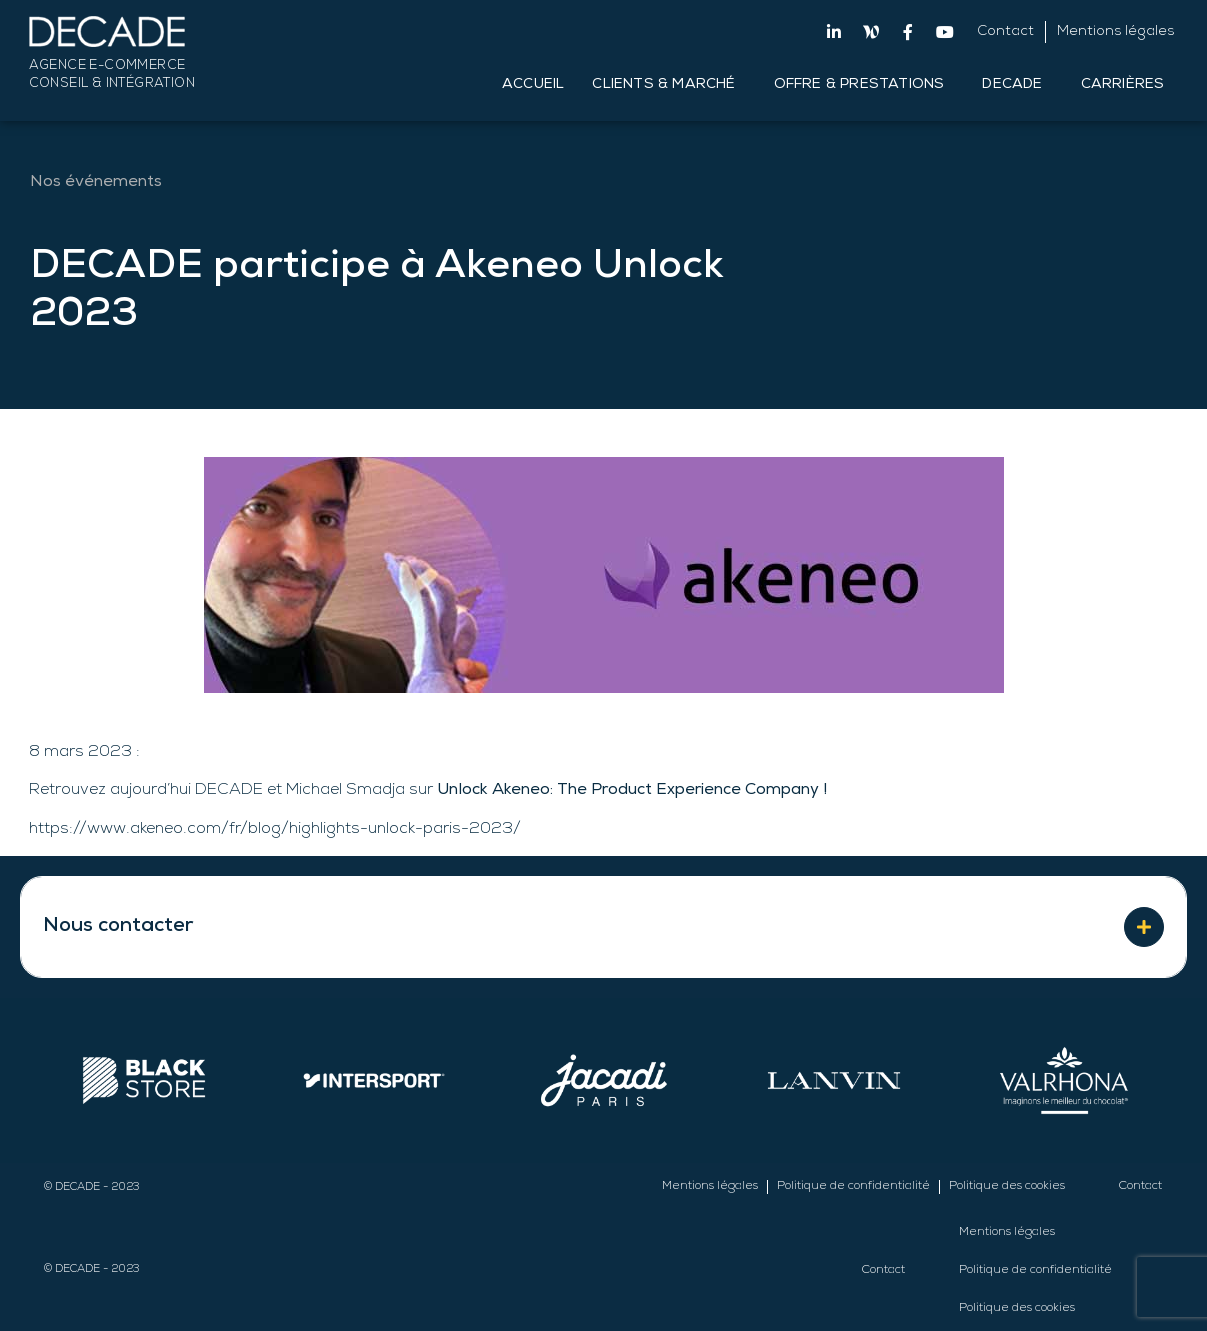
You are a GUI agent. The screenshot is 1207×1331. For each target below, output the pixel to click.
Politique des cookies (1007, 1187)
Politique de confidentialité (853, 1187)
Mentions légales (1115, 32)
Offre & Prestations (864, 85)
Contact (1005, 32)
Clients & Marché (668, 85)
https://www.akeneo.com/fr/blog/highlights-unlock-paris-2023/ (275, 830)
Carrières (1128, 85)
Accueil (533, 85)
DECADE (1017, 85)
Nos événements (96, 183)
